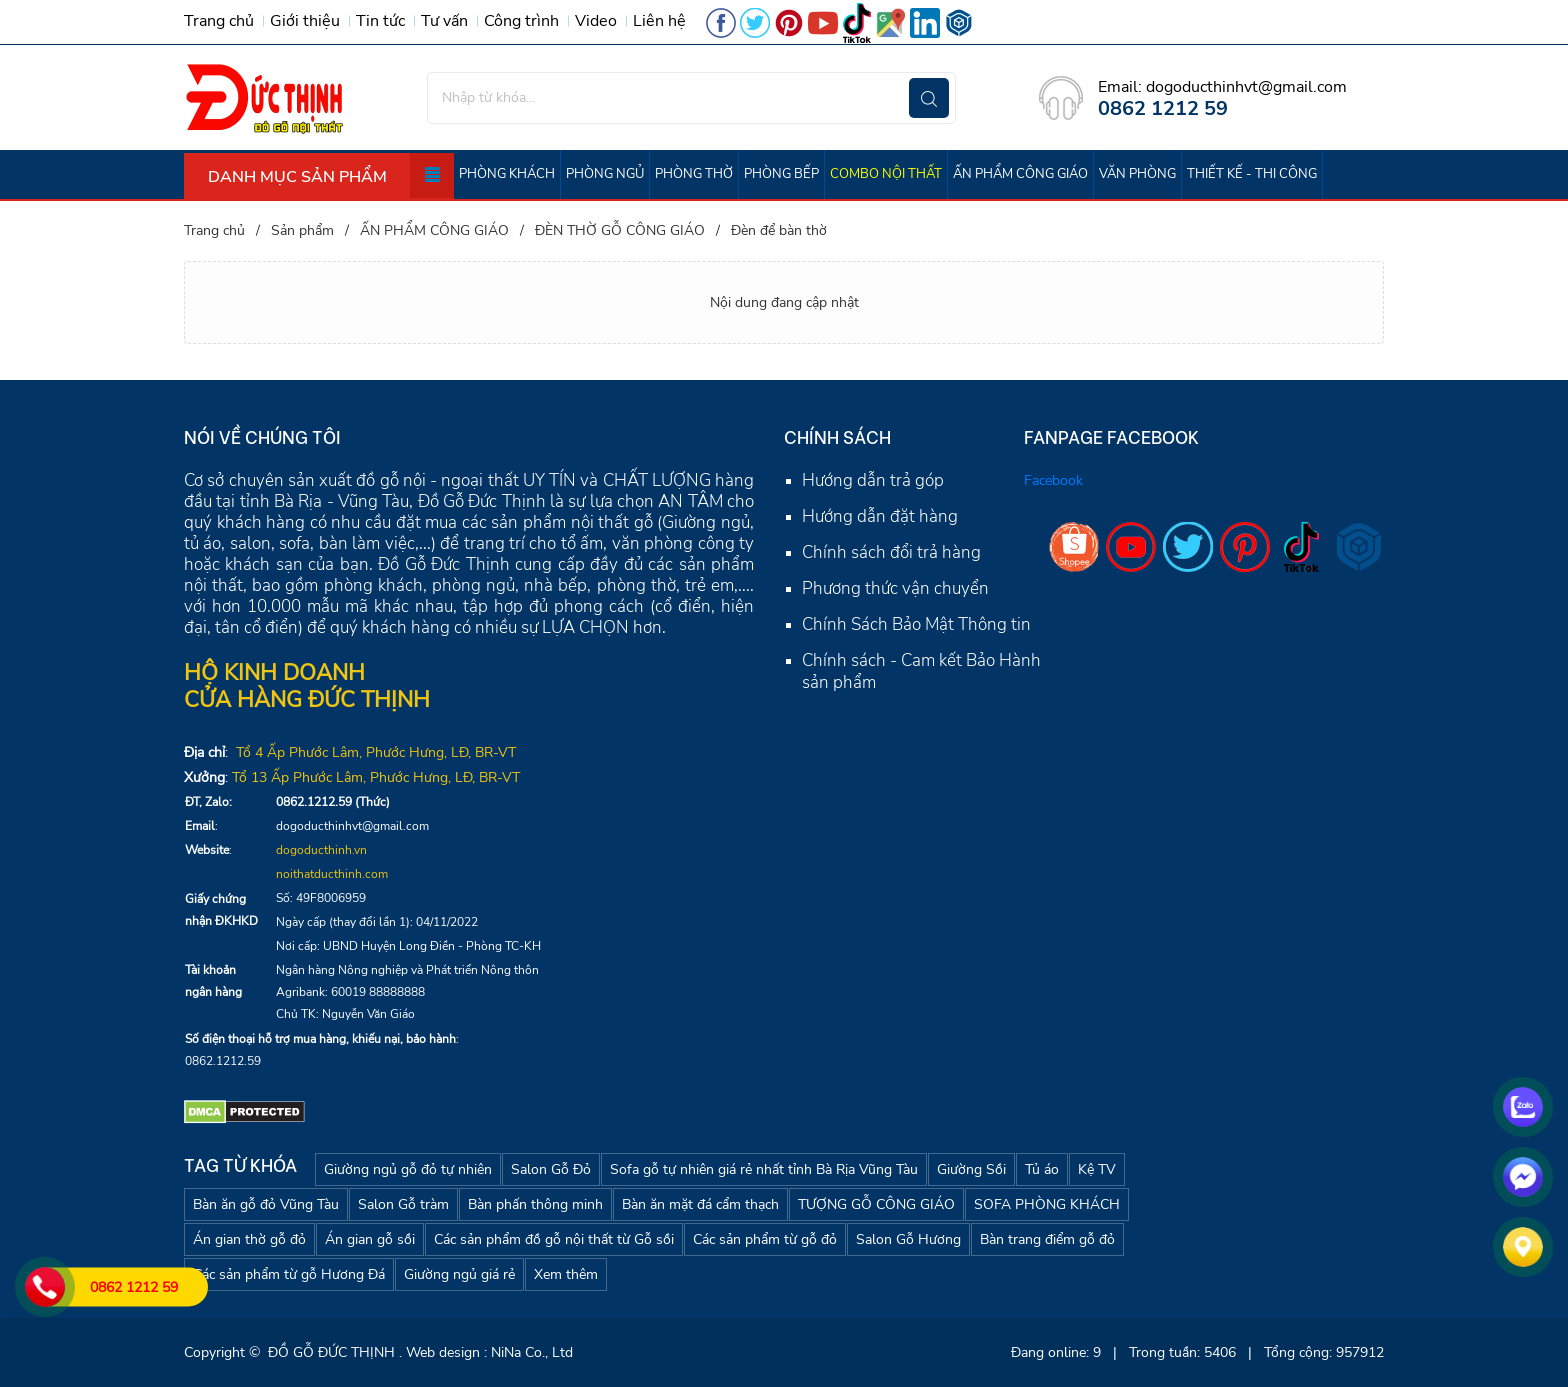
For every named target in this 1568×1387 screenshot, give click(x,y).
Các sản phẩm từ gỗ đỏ (765, 1239)
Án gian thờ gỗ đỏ (249, 1239)
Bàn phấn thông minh (535, 1204)
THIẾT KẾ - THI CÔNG (1252, 174)
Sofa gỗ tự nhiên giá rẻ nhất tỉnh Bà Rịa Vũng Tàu (764, 1169)
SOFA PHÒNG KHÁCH (1047, 1204)
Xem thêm (566, 1274)
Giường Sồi (971, 1169)
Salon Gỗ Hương (908, 1239)
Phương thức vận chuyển (895, 588)
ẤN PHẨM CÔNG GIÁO (1020, 174)
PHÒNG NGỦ (605, 174)
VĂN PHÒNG (1137, 174)
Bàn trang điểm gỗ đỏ (1047, 1239)
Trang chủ (219, 21)
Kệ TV (1097, 1169)
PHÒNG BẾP (781, 174)
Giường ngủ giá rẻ (459, 1274)
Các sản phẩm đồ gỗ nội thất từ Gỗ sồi (554, 1239)
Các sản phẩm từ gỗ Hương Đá (289, 1274)
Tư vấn (444, 21)
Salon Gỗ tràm (403, 1204)
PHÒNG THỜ (694, 174)
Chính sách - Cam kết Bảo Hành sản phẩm (921, 671)
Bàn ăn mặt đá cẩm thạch (700, 1204)
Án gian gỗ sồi (370, 1239)
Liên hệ (659, 21)
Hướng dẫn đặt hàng (880, 516)
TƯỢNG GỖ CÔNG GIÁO (876, 1204)
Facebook (1053, 480)
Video (596, 21)
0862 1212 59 (134, 1287)
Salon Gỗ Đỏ (551, 1169)
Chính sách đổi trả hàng (891, 552)
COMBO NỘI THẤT (886, 174)
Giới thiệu (305, 21)
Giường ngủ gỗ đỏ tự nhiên (408, 1169)
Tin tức (380, 21)
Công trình (521, 21)
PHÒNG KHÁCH (507, 174)
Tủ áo (1042, 1169)
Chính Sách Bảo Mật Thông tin (916, 624)
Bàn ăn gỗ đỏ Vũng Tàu (266, 1204)
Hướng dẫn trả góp (873, 480)
